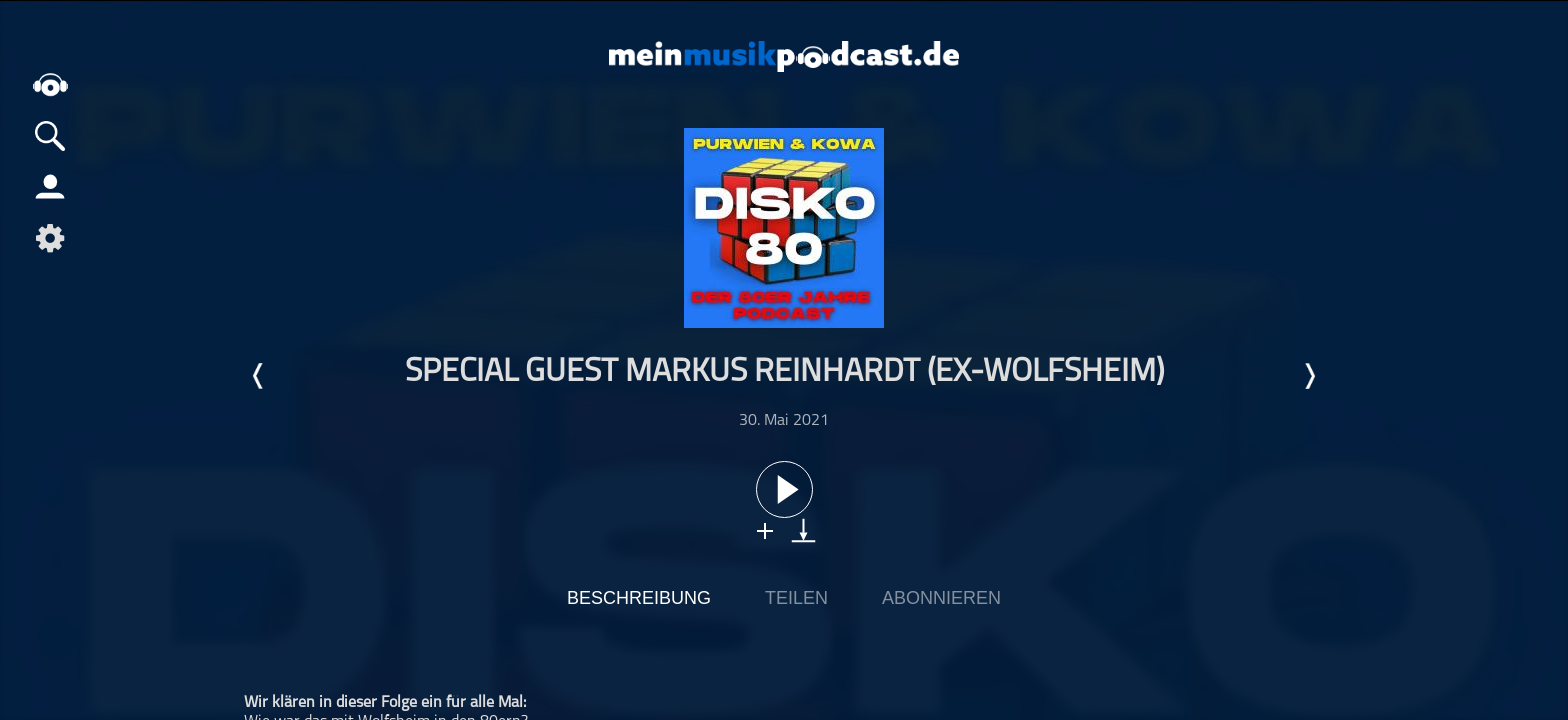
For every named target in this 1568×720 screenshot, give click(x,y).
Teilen (796, 598)
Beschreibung (639, 598)
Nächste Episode (1309, 376)
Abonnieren (941, 598)
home (50, 84)
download (803, 530)
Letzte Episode (259, 376)
